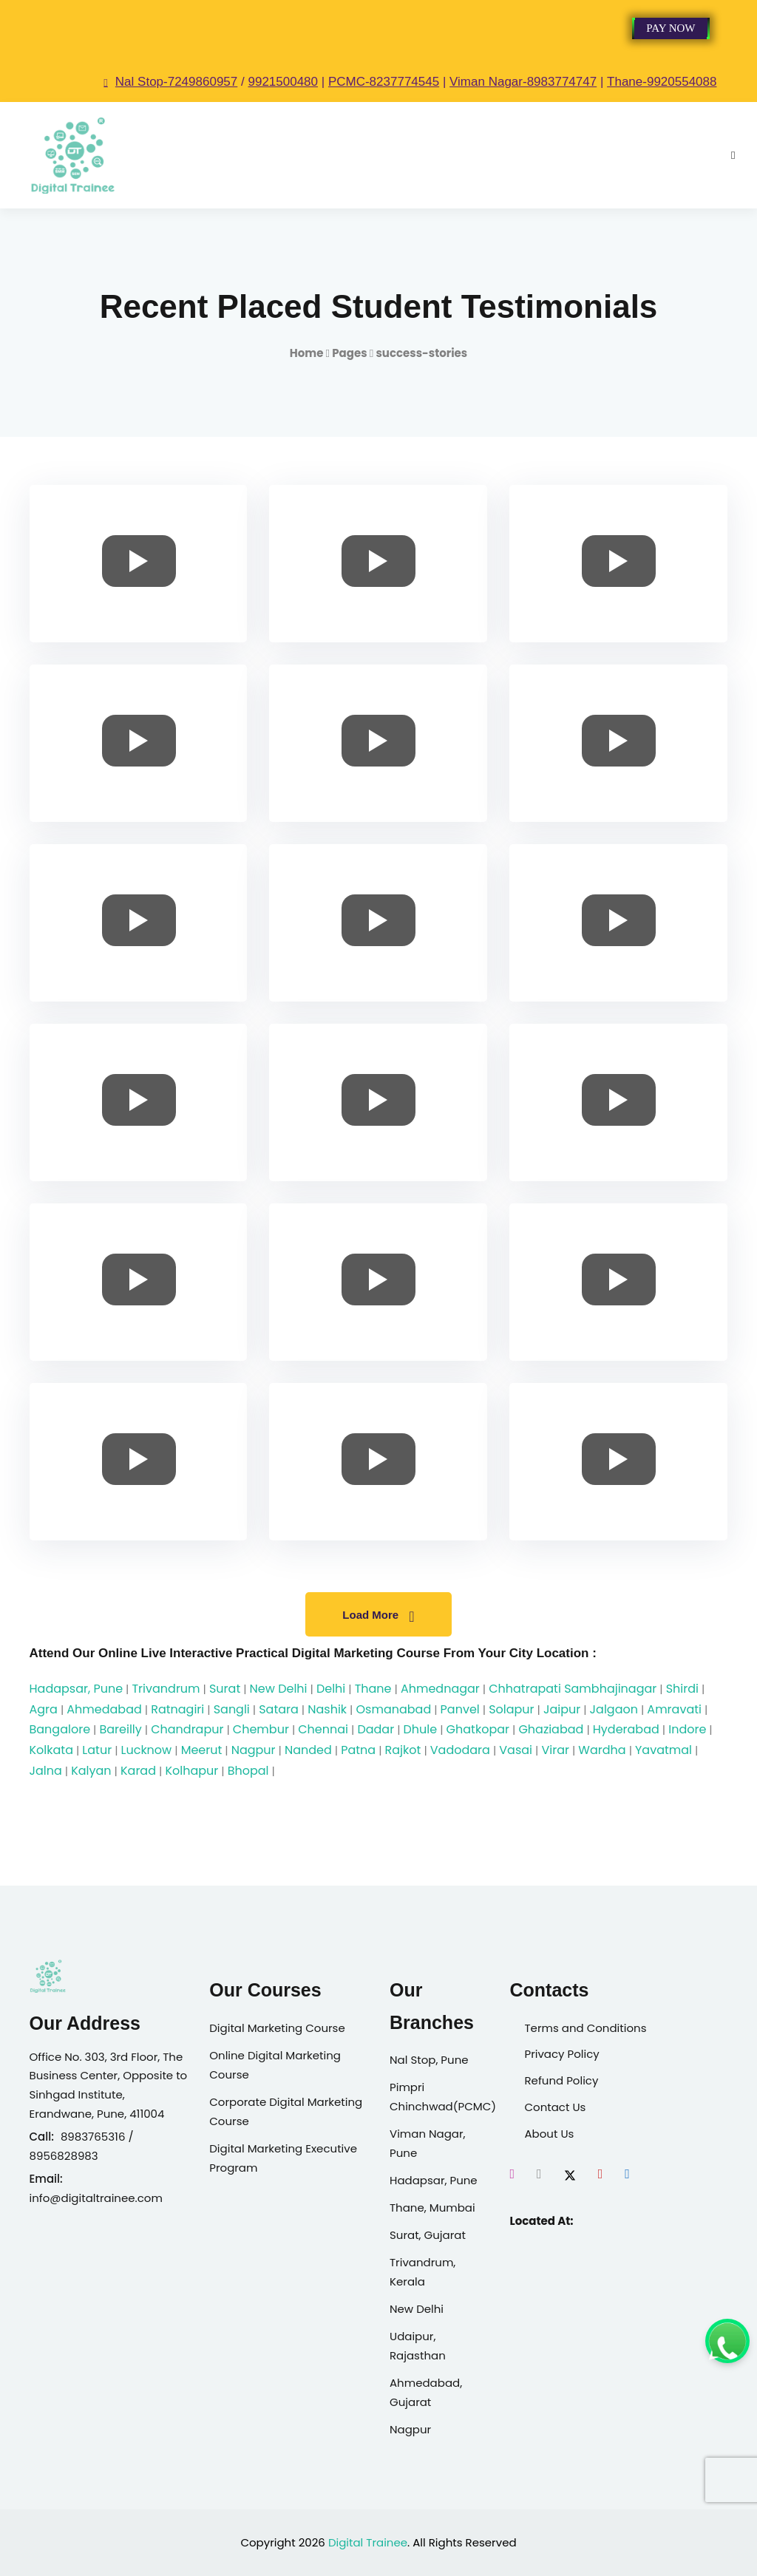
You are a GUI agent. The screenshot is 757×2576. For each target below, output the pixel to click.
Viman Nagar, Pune (428, 2143)
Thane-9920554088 (661, 82)
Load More (378, 1616)
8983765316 (93, 2136)
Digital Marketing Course (277, 2028)
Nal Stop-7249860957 (170, 82)
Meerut (202, 1749)
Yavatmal (663, 1749)
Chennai (323, 1729)
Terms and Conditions (585, 2028)
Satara (279, 1709)
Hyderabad (626, 1729)
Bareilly (120, 1729)
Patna (358, 1749)
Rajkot (403, 1749)
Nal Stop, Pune (429, 2059)
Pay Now (670, 28)
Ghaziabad (550, 1729)
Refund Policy (561, 2080)
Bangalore (60, 1729)
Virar (555, 1749)
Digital (345, 2542)
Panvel (460, 1709)
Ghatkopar (478, 1729)
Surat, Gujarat (428, 2235)
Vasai (515, 1749)
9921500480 (283, 82)
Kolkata (51, 1749)
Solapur (511, 1709)
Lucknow (146, 1749)
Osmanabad (393, 1709)
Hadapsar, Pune (76, 1688)
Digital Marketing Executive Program (283, 2158)
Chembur (261, 1729)
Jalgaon (614, 1709)
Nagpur (253, 1749)
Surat (224, 1688)
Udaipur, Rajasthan (418, 2345)
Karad (138, 1770)
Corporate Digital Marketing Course (285, 2111)
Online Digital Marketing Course (275, 2064)
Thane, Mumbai (432, 2207)
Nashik (327, 1709)
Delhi (330, 1688)
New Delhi (279, 1688)
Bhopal (248, 1770)
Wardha (601, 1749)
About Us (549, 2133)
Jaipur (561, 1709)
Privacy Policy (561, 2054)
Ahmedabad (104, 1709)
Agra (44, 1709)
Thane (373, 1688)
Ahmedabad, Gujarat (426, 2392)
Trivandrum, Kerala (422, 2271)
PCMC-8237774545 (383, 82)
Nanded (308, 1749)
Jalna (46, 1770)
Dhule (421, 1729)
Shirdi (682, 1688)
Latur (97, 1749)
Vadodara (460, 1749)
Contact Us (554, 2107)
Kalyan (91, 1770)
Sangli (232, 1709)
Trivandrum (166, 1688)
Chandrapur (187, 1729)
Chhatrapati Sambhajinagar (572, 1688)
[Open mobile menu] (733, 155)
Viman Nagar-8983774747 (523, 82)
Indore (687, 1729)
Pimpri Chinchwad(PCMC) (438, 2096)
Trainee (386, 2542)
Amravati (674, 1709)
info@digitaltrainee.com (96, 2198)
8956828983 (64, 2156)
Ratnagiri (177, 1709)
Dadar (375, 1729)
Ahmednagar (440, 1688)
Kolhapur (191, 1770)
